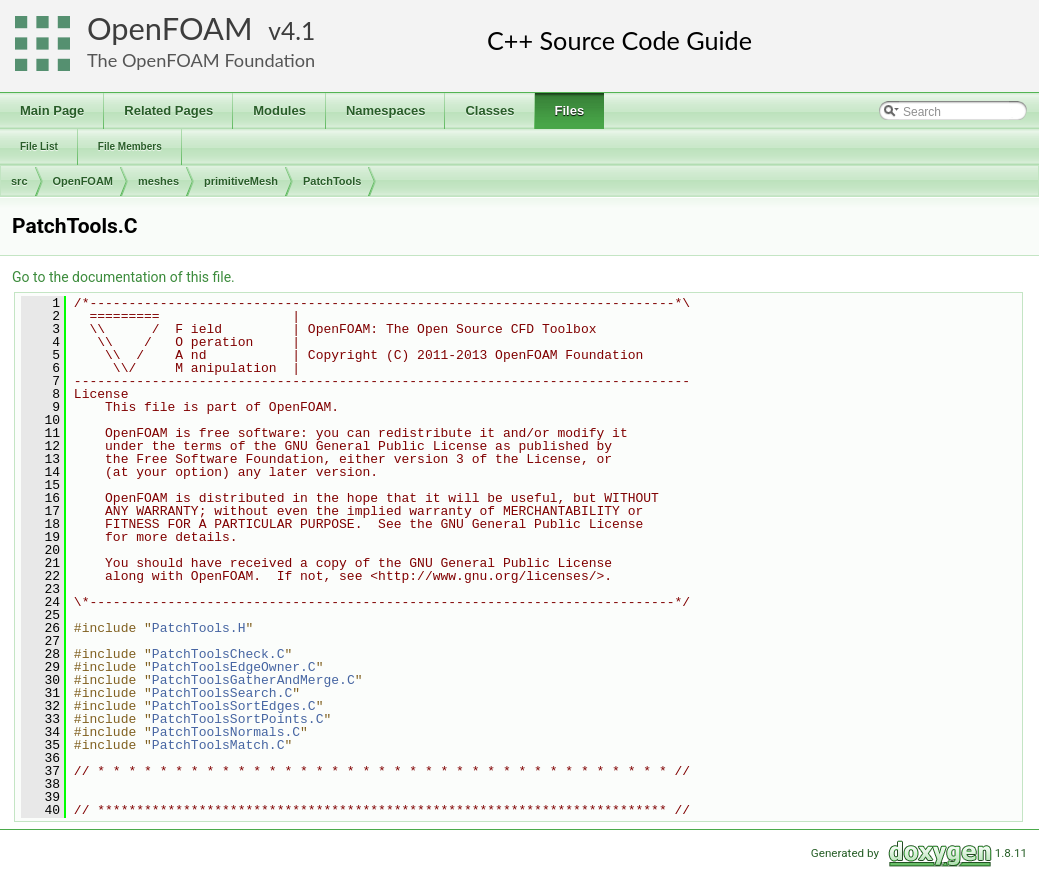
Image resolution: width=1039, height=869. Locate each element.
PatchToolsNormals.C (226, 732)
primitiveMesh (241, 181)
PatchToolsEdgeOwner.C (234, 667)
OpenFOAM (170, 28)
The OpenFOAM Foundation (201, 60)
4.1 (298, 30)
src (19, 181)
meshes (158, 181)
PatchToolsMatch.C (218, 745)
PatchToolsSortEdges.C (234, 706)
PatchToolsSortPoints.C (238, 719)
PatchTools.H (199, 628)
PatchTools (332, 181)
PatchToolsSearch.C (222, 693)
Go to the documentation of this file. (123, 277)
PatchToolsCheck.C (218, 654)
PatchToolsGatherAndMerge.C (253, 680)
